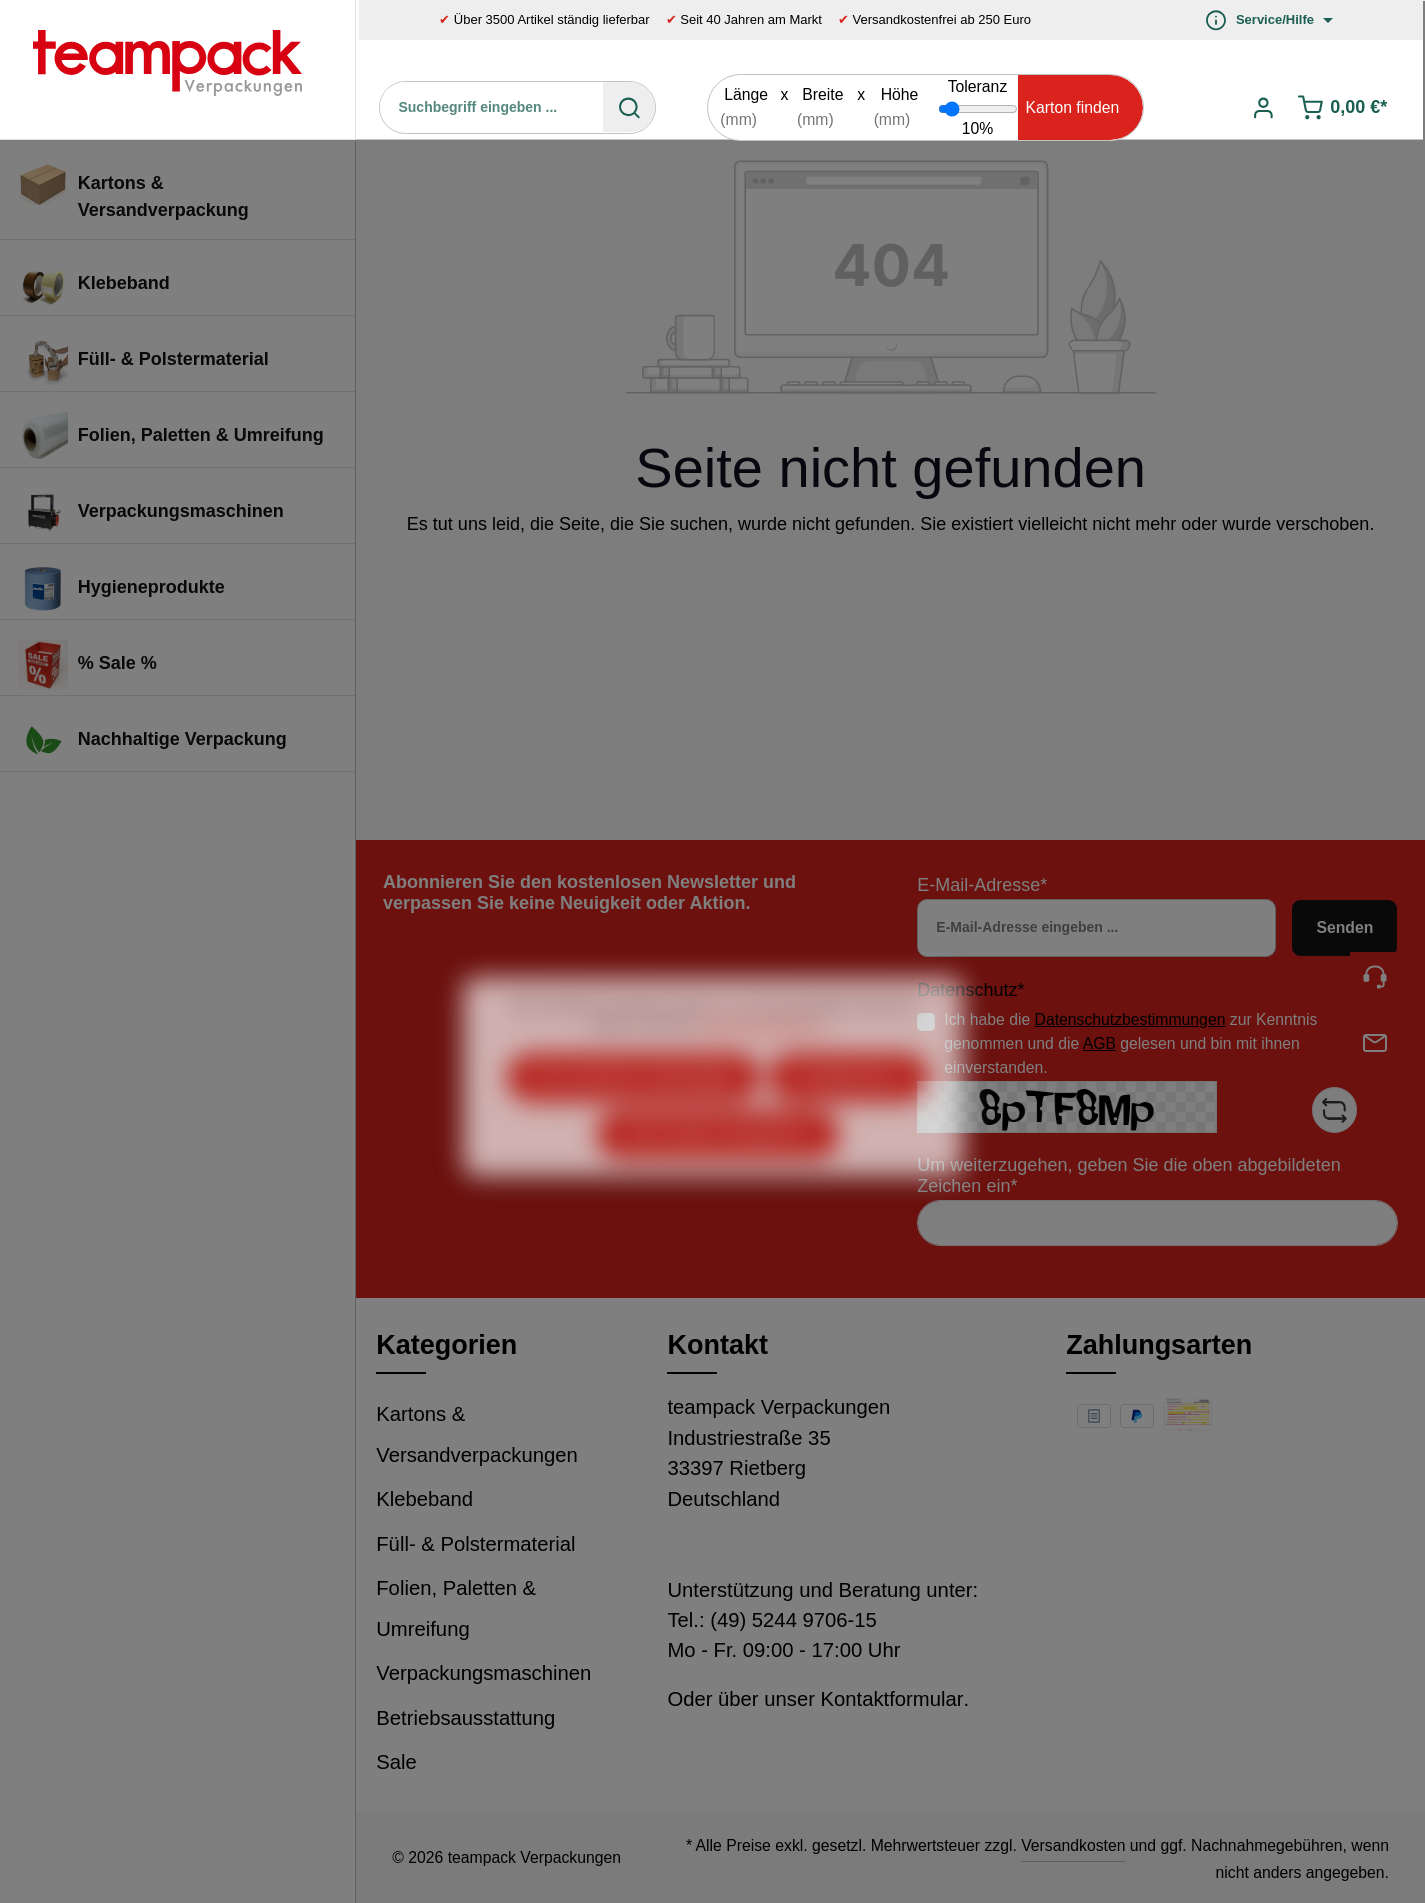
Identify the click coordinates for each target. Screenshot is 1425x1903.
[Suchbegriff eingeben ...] (492, 107)
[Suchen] (629, 107)
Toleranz (978, 86)
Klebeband (424, 1499)
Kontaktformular (892, 1699)
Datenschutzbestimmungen (1130, 1019)
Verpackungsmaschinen (483, 1673)
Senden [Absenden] (1344, 927)
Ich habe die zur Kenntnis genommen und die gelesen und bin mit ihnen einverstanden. (1130, 1043)
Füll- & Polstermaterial (475, 1544)
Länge (746, 94)
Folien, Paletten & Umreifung (456, 1608)
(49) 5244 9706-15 (793, 1620)
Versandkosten (1073, 1845)
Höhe (900, 94)
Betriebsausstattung (465, 1718)
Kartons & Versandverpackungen (477, 1434)
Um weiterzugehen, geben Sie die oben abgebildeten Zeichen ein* (1128, 1175)
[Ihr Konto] (1263, 107)
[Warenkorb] (1343, 107)
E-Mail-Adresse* (982, 885)
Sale (396, 1762)
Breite (822, 94)
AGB (1099, 1043)
